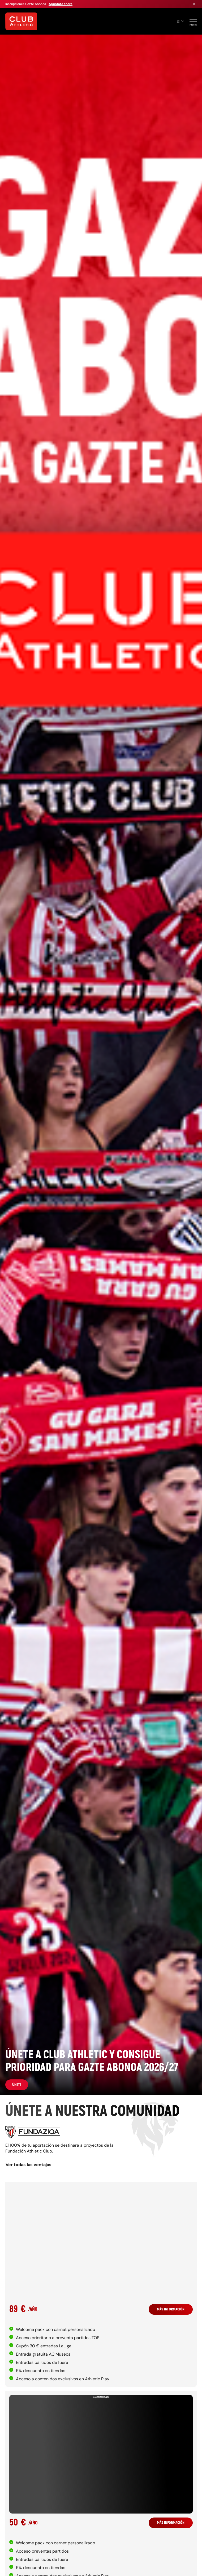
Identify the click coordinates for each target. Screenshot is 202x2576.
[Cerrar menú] (194, 4)
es (180, 21)
